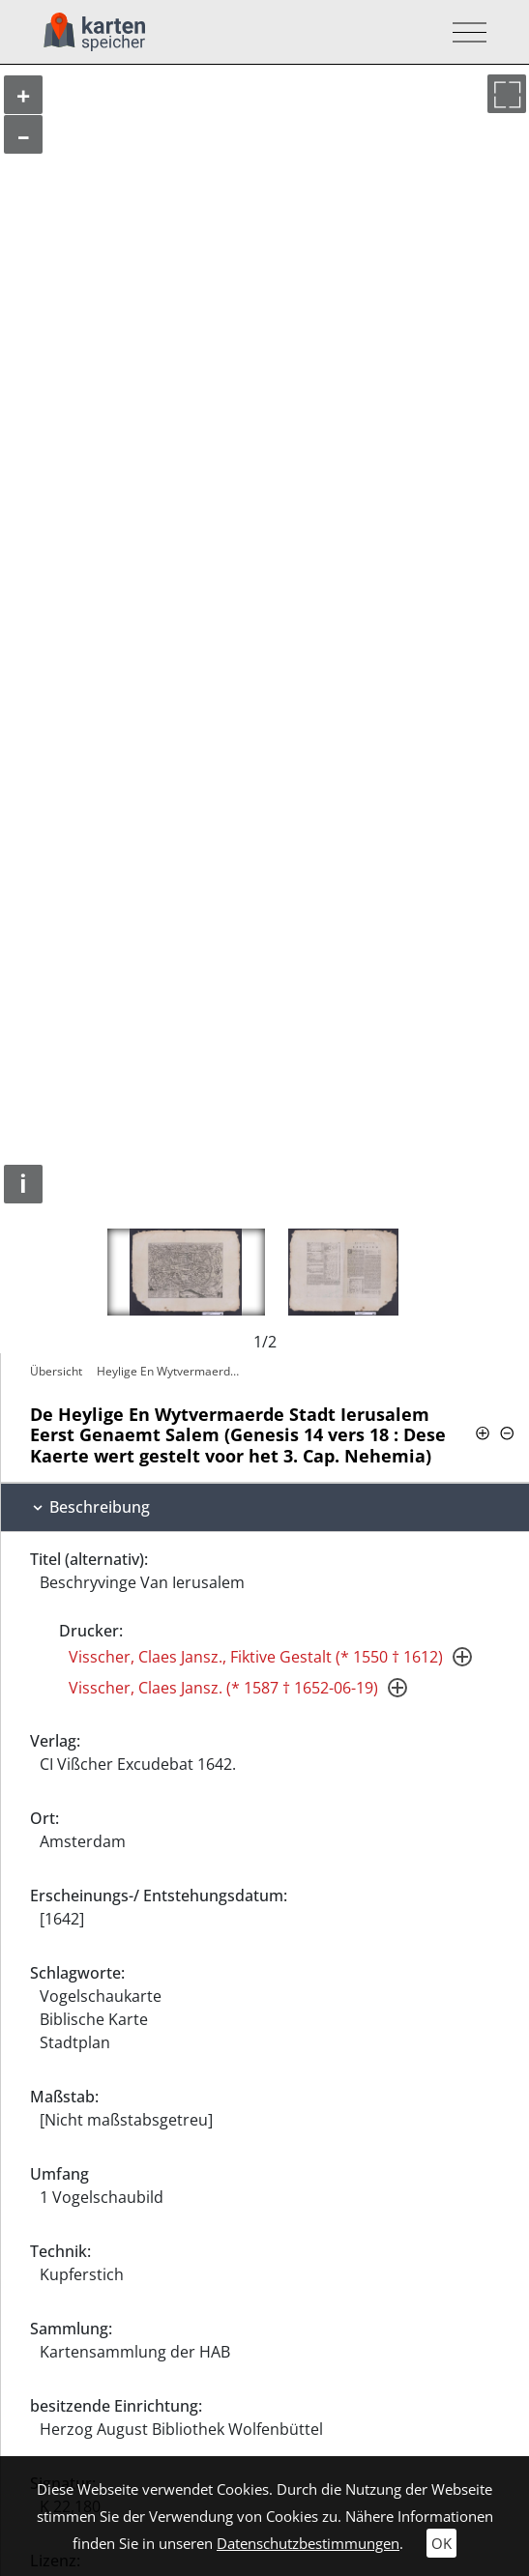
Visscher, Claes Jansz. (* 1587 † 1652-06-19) (223, 1687)
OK (441, 2543)
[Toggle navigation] (463, 32)
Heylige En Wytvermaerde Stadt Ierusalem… (173, 1371)
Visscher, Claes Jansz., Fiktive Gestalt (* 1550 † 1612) (256, 1656)
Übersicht (56, 1371)
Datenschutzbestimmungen (308, 2543)
